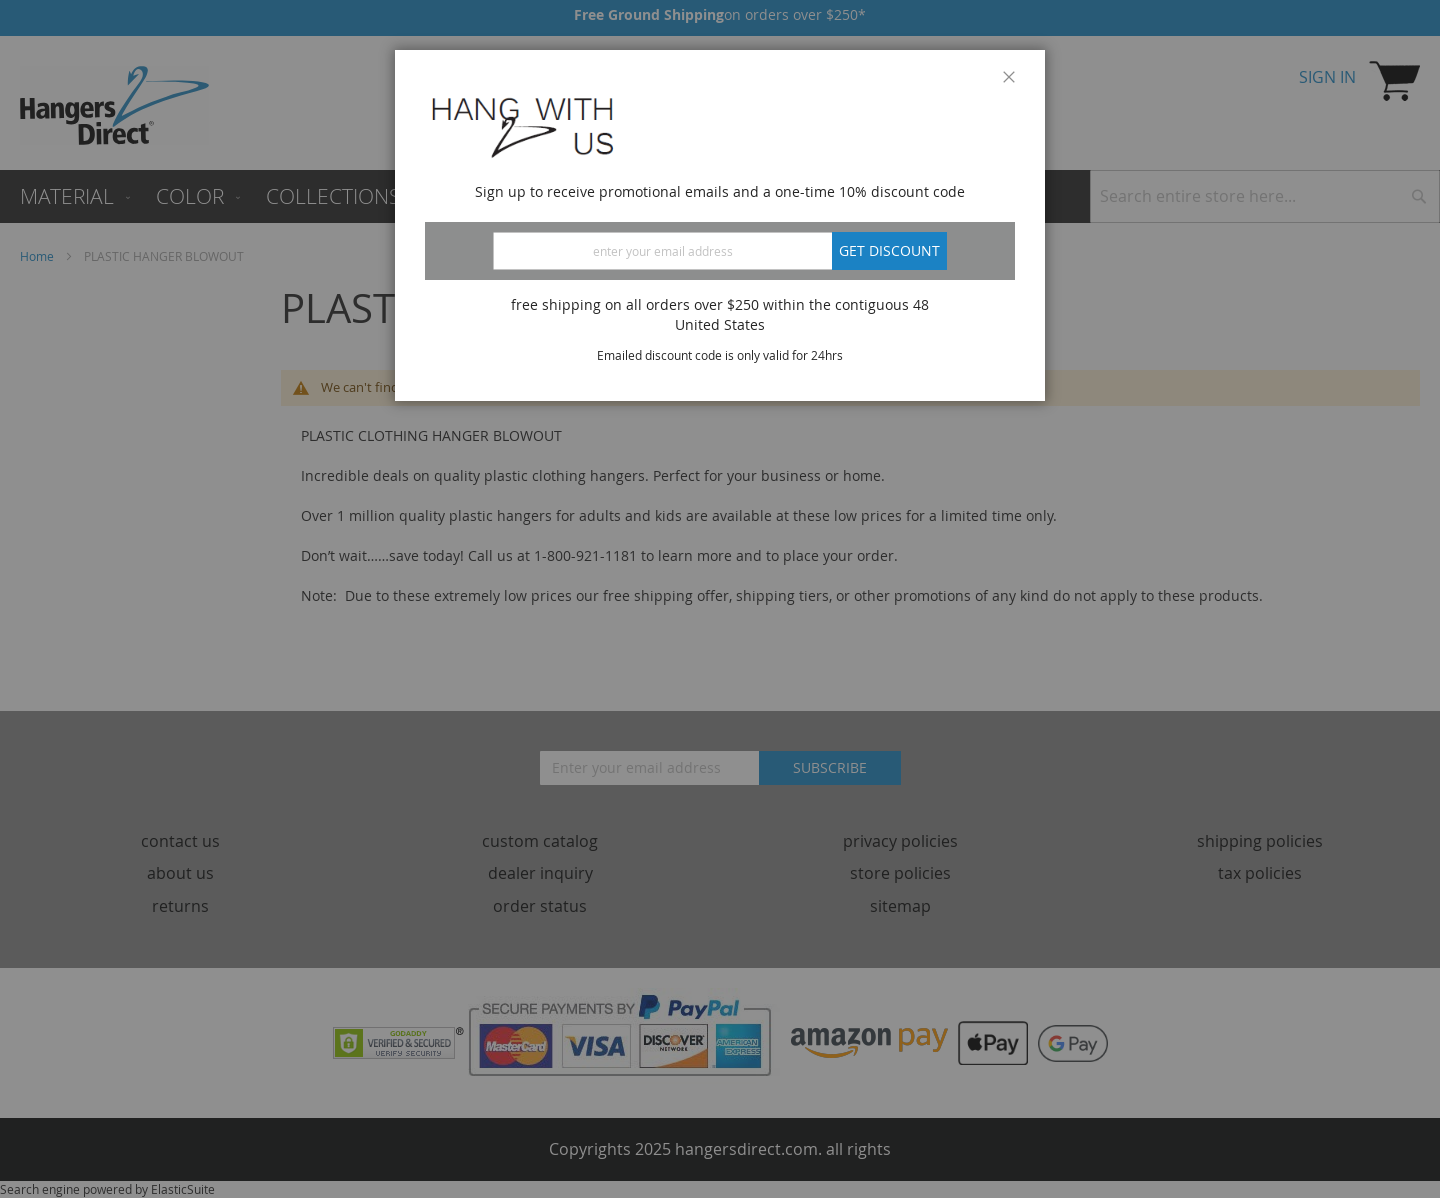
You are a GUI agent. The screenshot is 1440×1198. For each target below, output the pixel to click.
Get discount (889, 250)
